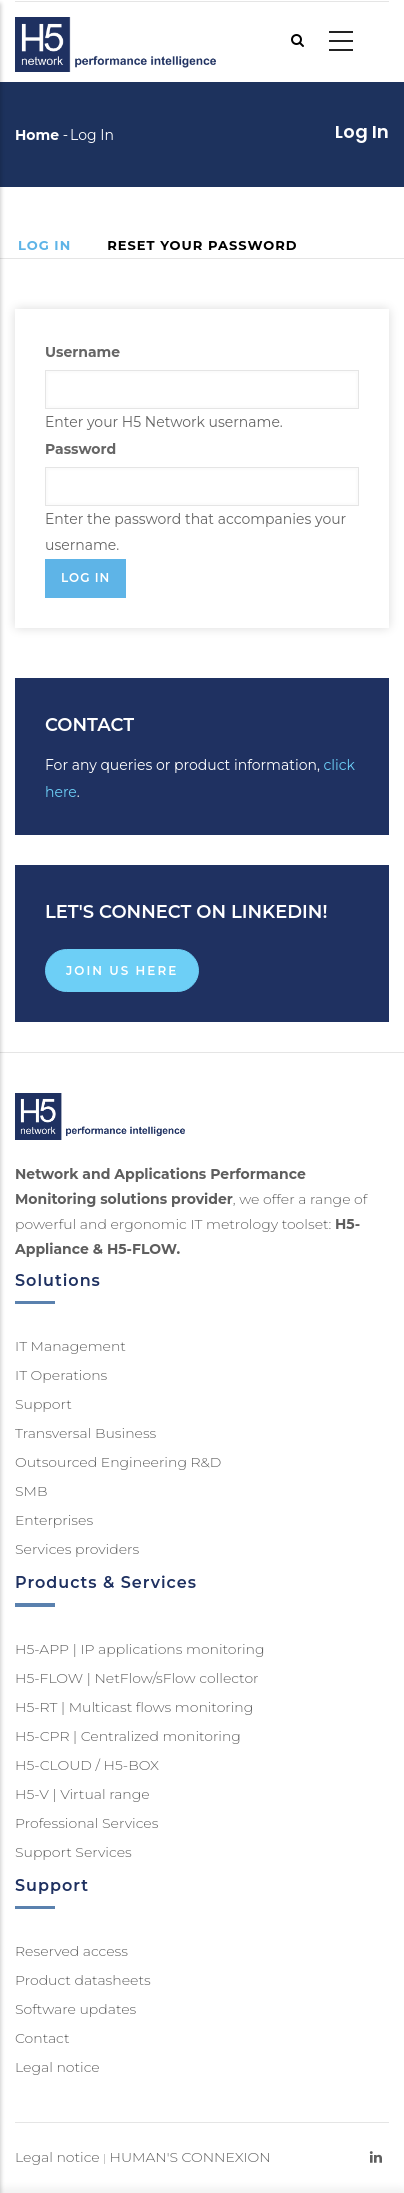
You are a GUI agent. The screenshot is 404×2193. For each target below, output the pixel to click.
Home (37, 135)
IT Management (70, 1346)
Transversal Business (85, 1433)
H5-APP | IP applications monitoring (140, 1649)
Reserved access (71, 1951)
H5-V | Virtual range (82, 1794)
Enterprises (54, 1520)
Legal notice (57, 2067)
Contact (42, 2038)
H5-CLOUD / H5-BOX (87, 1765)
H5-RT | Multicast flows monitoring (134, 1707)
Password (80, 449)
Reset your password (202, 245)
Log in (53, 246)
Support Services (73, 1852)
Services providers (77, 1549)
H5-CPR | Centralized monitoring (128, 1736)
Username (82, 352)
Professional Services (86, 1823)
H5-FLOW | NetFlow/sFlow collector (137, 1678)
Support (43, 1404)
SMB (31, 1491)
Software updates (75, 2009)
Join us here (122, 970)
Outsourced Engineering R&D (118, 1462)
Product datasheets (83, 1980)
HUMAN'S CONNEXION (190, 2157)
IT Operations (61, 1375)
